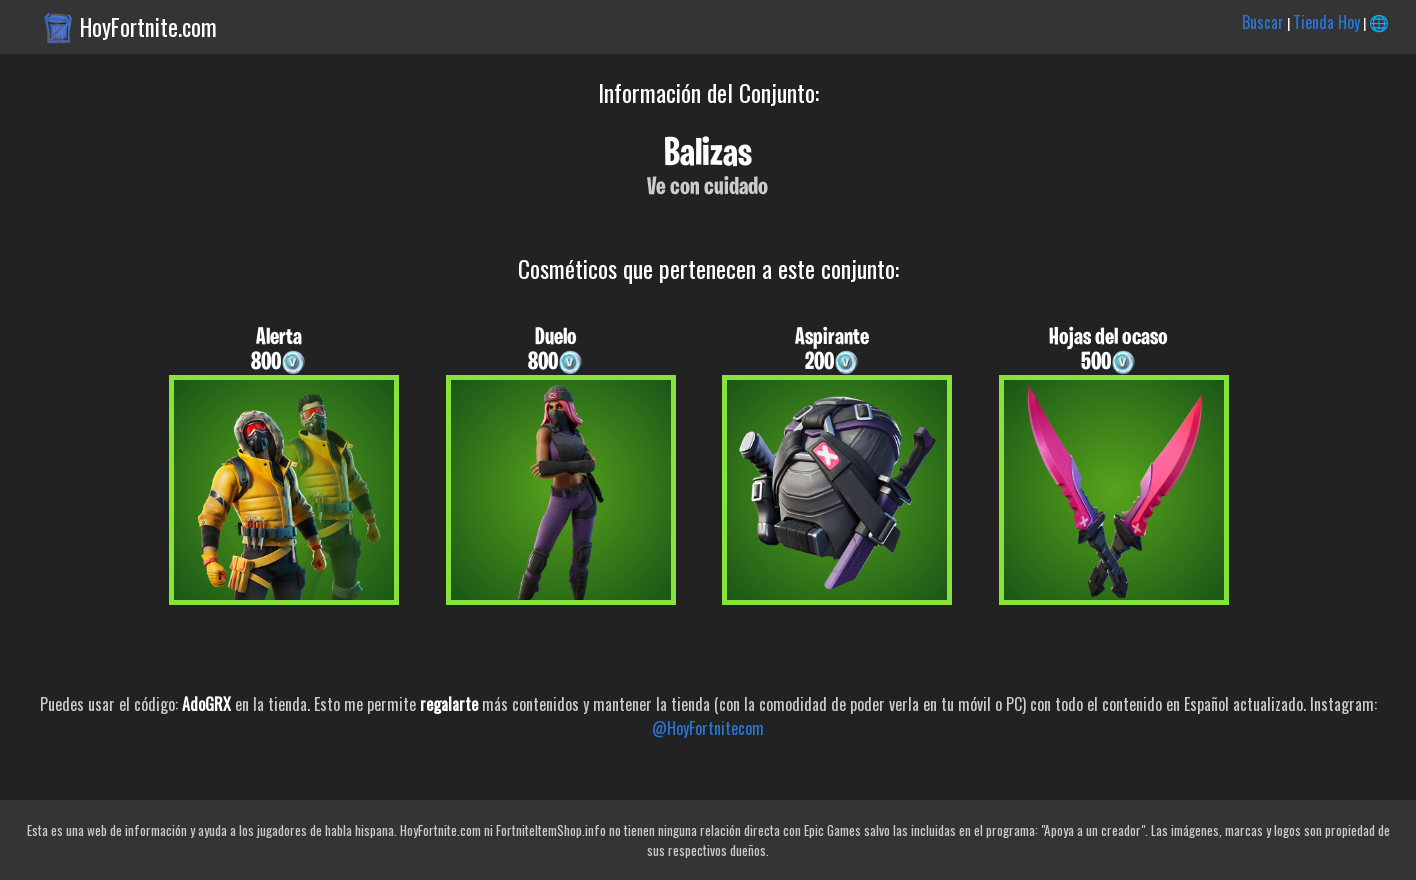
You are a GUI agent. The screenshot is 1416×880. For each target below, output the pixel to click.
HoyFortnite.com (148, 27)
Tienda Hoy (1326, 22)
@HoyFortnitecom (708, 728)
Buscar (1263, 22)
